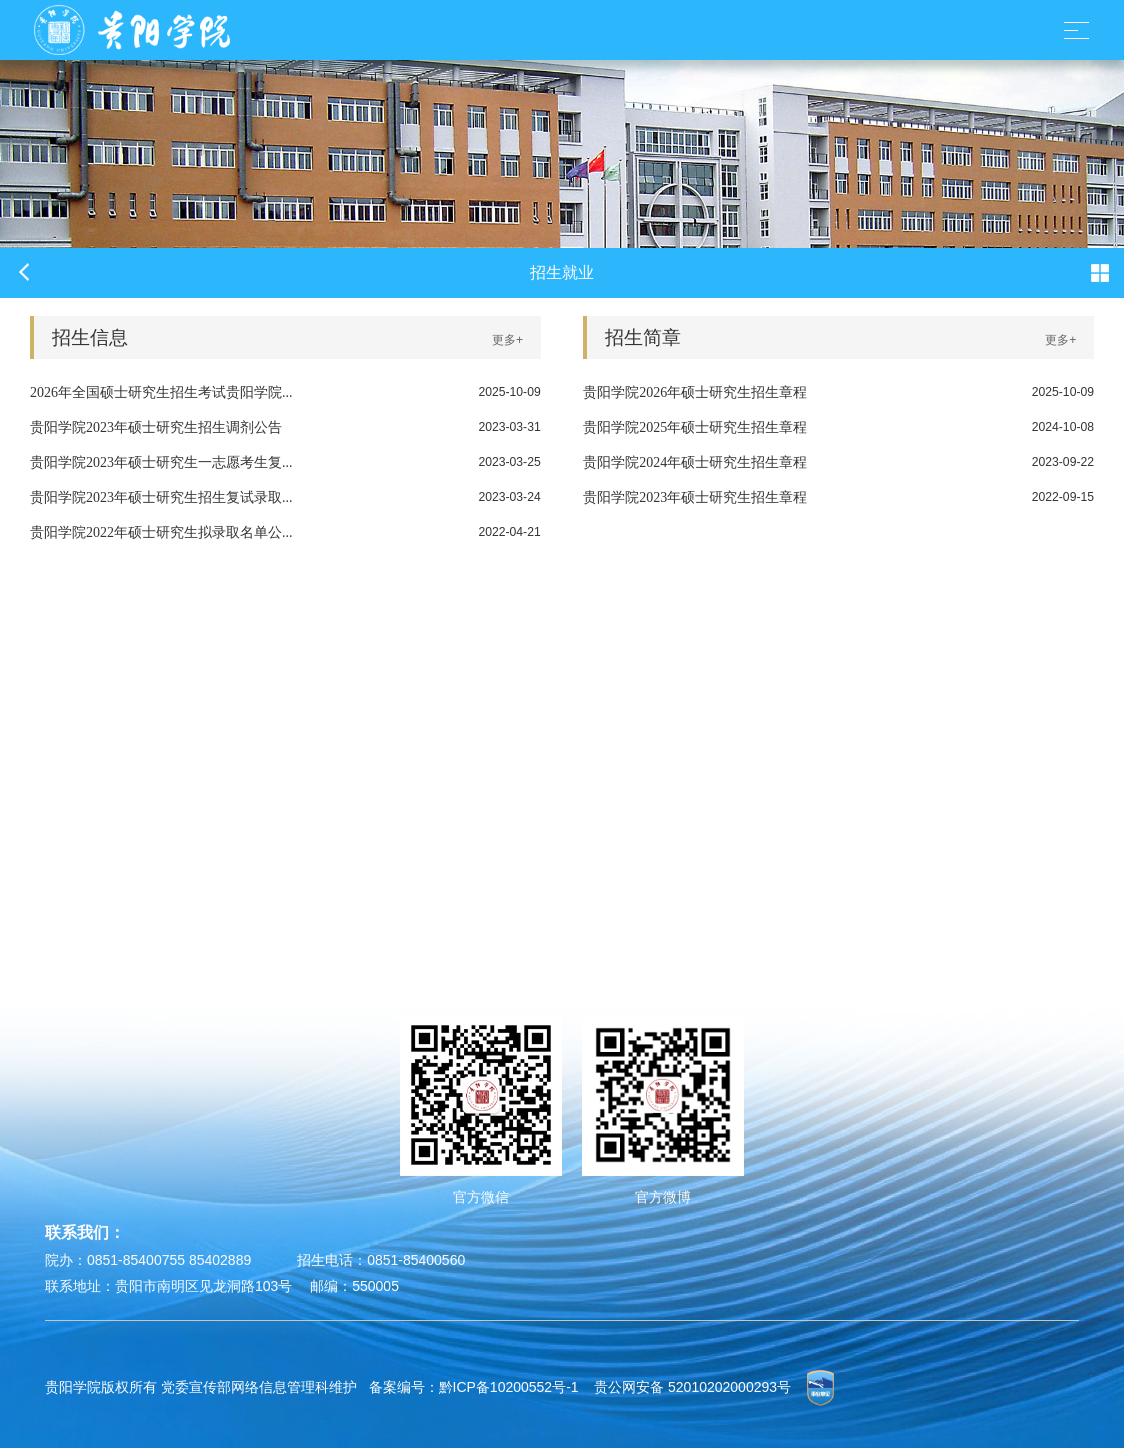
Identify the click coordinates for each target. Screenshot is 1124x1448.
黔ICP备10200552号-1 (509, 1387)
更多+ (507, 340)
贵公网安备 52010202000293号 (692, 1387)
